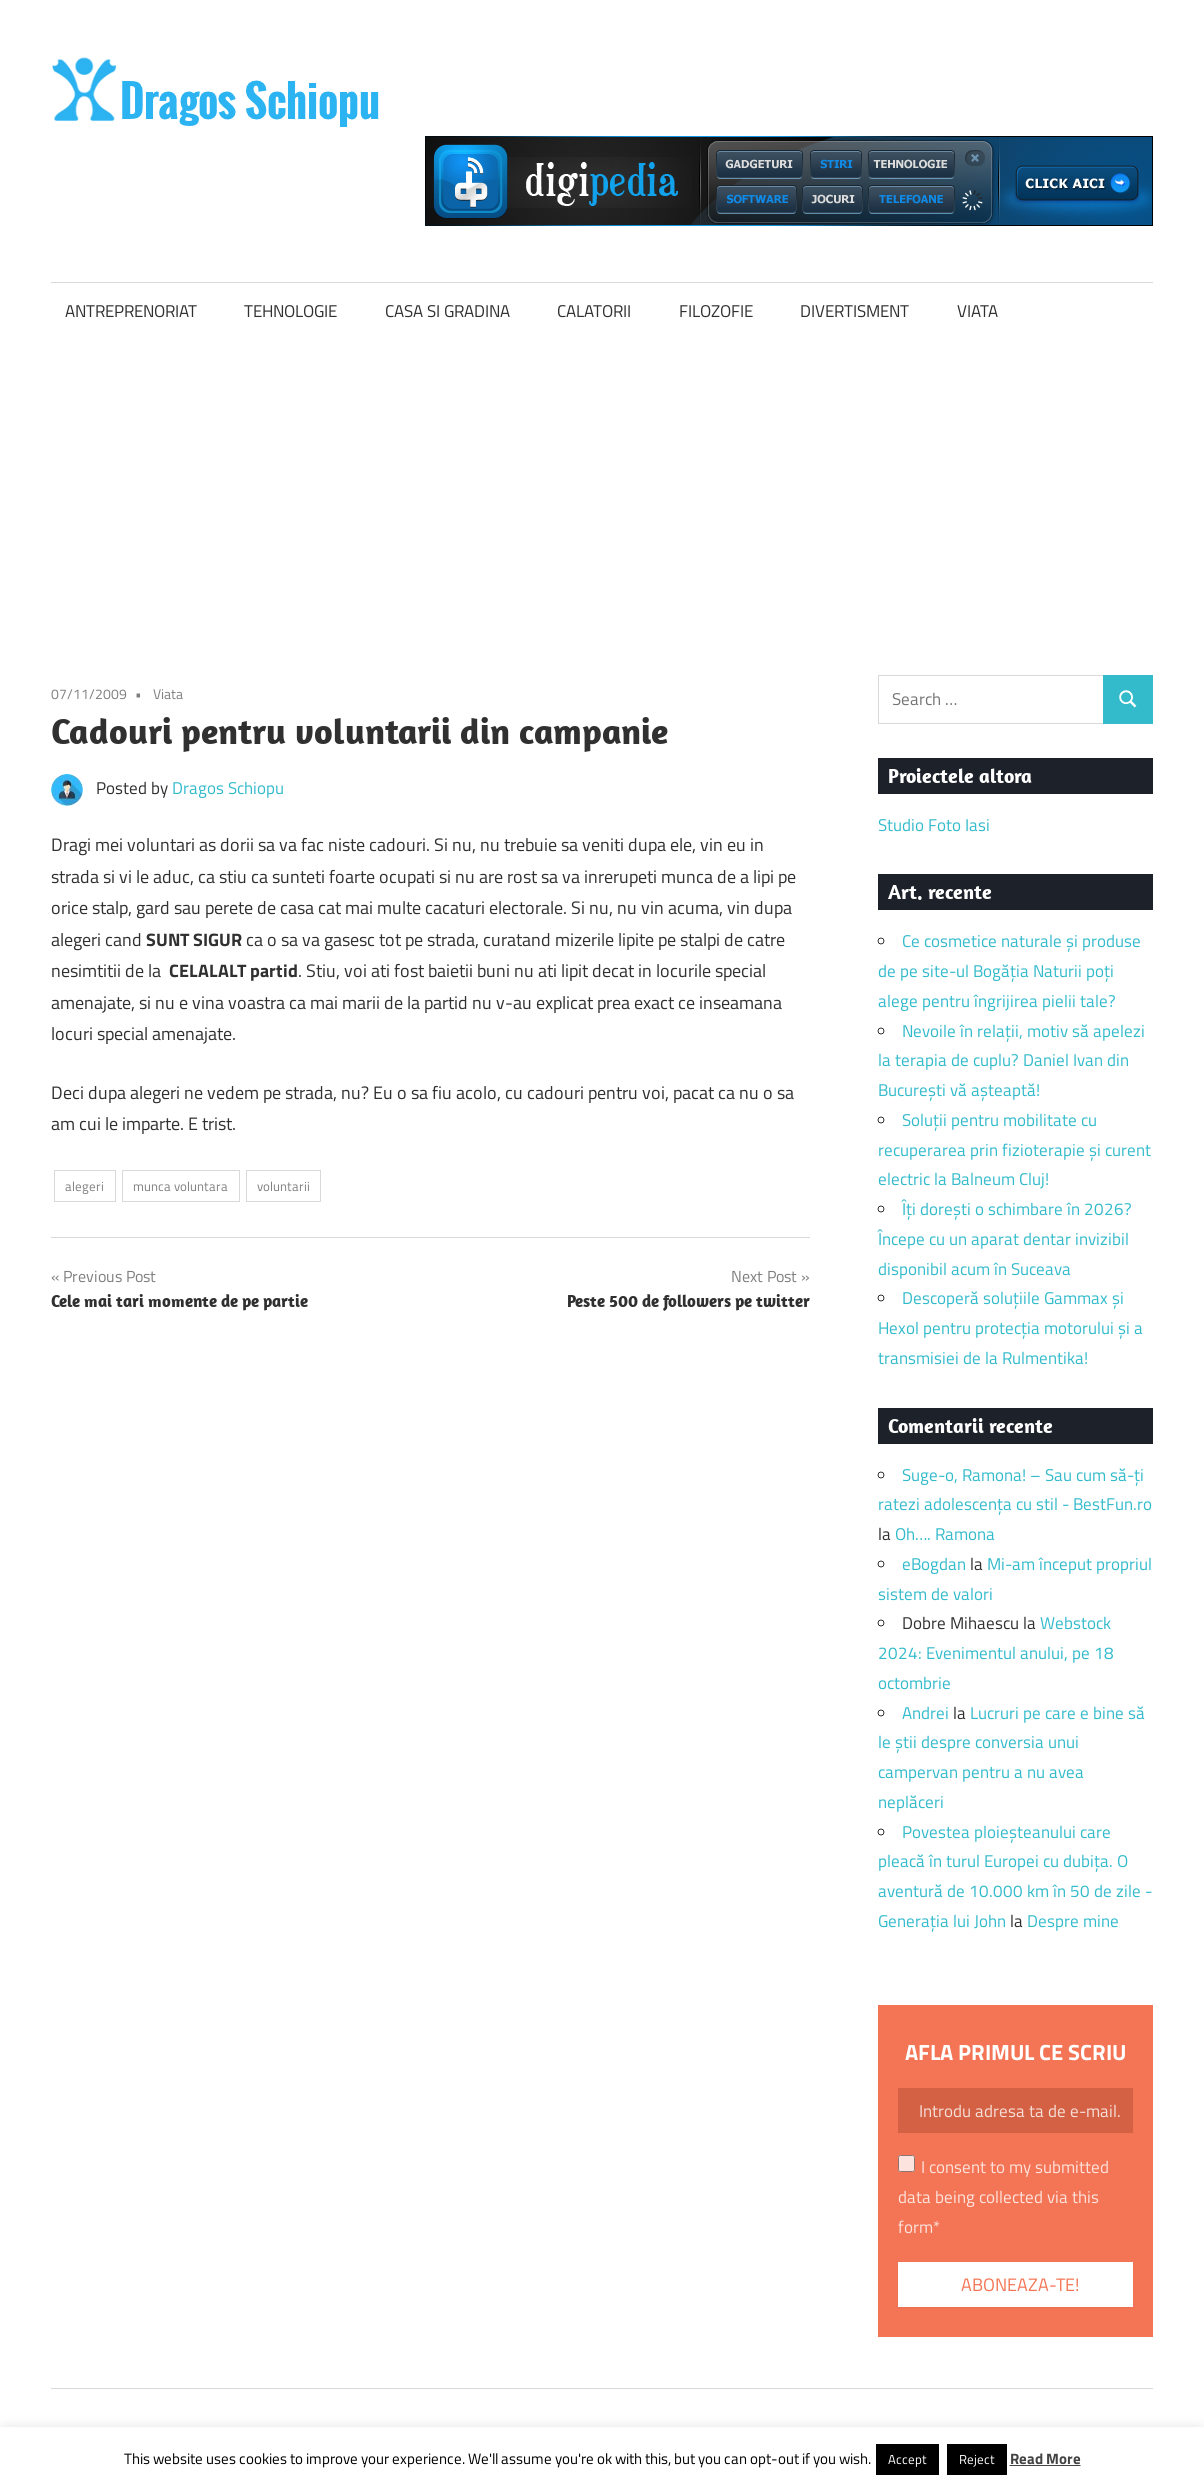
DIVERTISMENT (854, 311)
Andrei (925, 1713)
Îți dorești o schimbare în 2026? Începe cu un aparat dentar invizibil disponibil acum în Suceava (1005, 1239)
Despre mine (1073, 1921)
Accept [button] (907, 2459)
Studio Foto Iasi (934, 825)
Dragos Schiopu (228, 788)
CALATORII (594, 311)
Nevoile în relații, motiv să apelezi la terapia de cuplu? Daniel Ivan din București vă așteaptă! (1011, 1061)
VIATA (977, 311)
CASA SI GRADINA (447, 311)
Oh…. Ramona (945, 1534)
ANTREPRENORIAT (131, 311)
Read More (1045, 2458)
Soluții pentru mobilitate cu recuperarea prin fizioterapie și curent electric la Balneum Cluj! (1014, 1150)
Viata (168, 693)
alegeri (84, 1186)
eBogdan (934, 1564)
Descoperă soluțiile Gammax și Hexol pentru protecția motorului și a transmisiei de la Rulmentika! (1010, 1328)
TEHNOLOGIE (290, 311)
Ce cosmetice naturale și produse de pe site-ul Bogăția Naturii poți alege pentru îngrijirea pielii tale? (1009, 971)
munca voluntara (180, 1186)
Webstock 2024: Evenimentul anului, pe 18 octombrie (996, 1653)
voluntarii (283, 1186)
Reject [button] (977, 2459)
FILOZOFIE (716, 311)
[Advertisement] (602, 491)
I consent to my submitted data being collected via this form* (1003, 2197)
